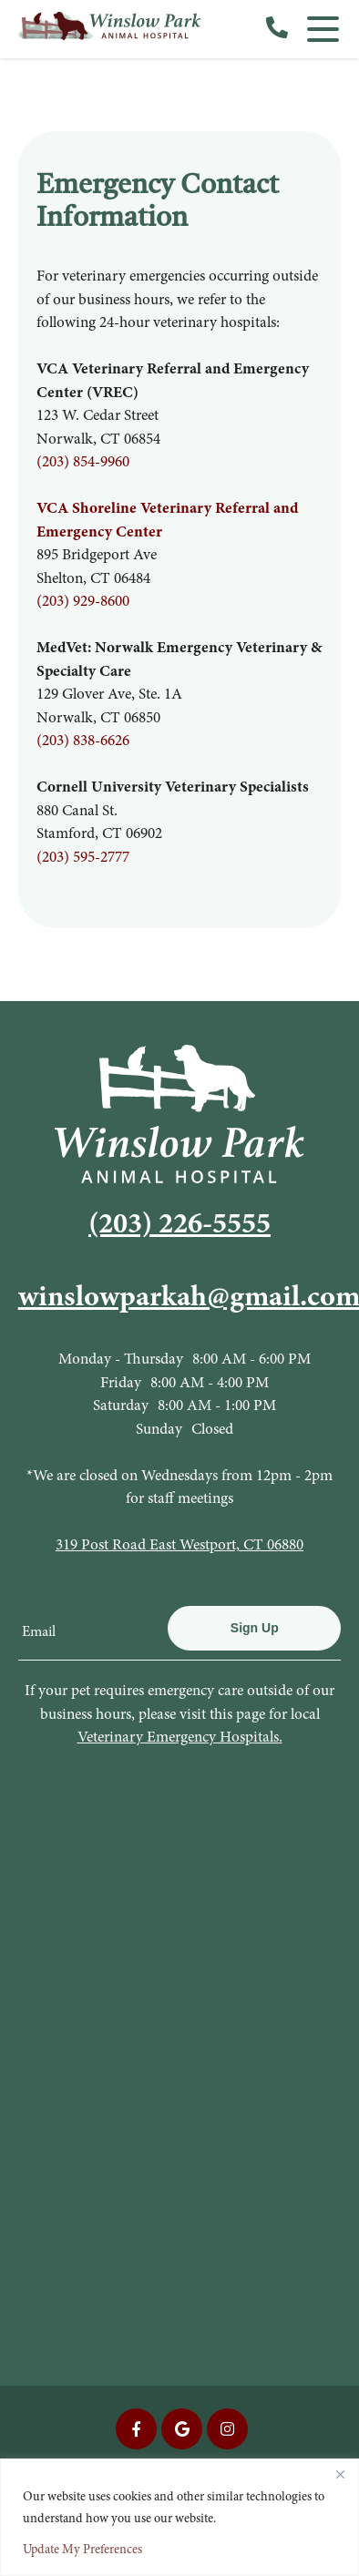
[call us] (277, 29)
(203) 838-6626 (82, 740)
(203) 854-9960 (82, 461)
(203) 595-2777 (82, 856)
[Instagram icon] (227, 2428)
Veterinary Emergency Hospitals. (179, 1736)
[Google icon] (181, 2428)
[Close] (340, 2474)
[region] (179, 2517)
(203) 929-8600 (82, 600)
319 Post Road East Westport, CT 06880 (179, 1544)
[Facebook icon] (136, 2428)
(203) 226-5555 (179, 1222)
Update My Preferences (82, 2549)
